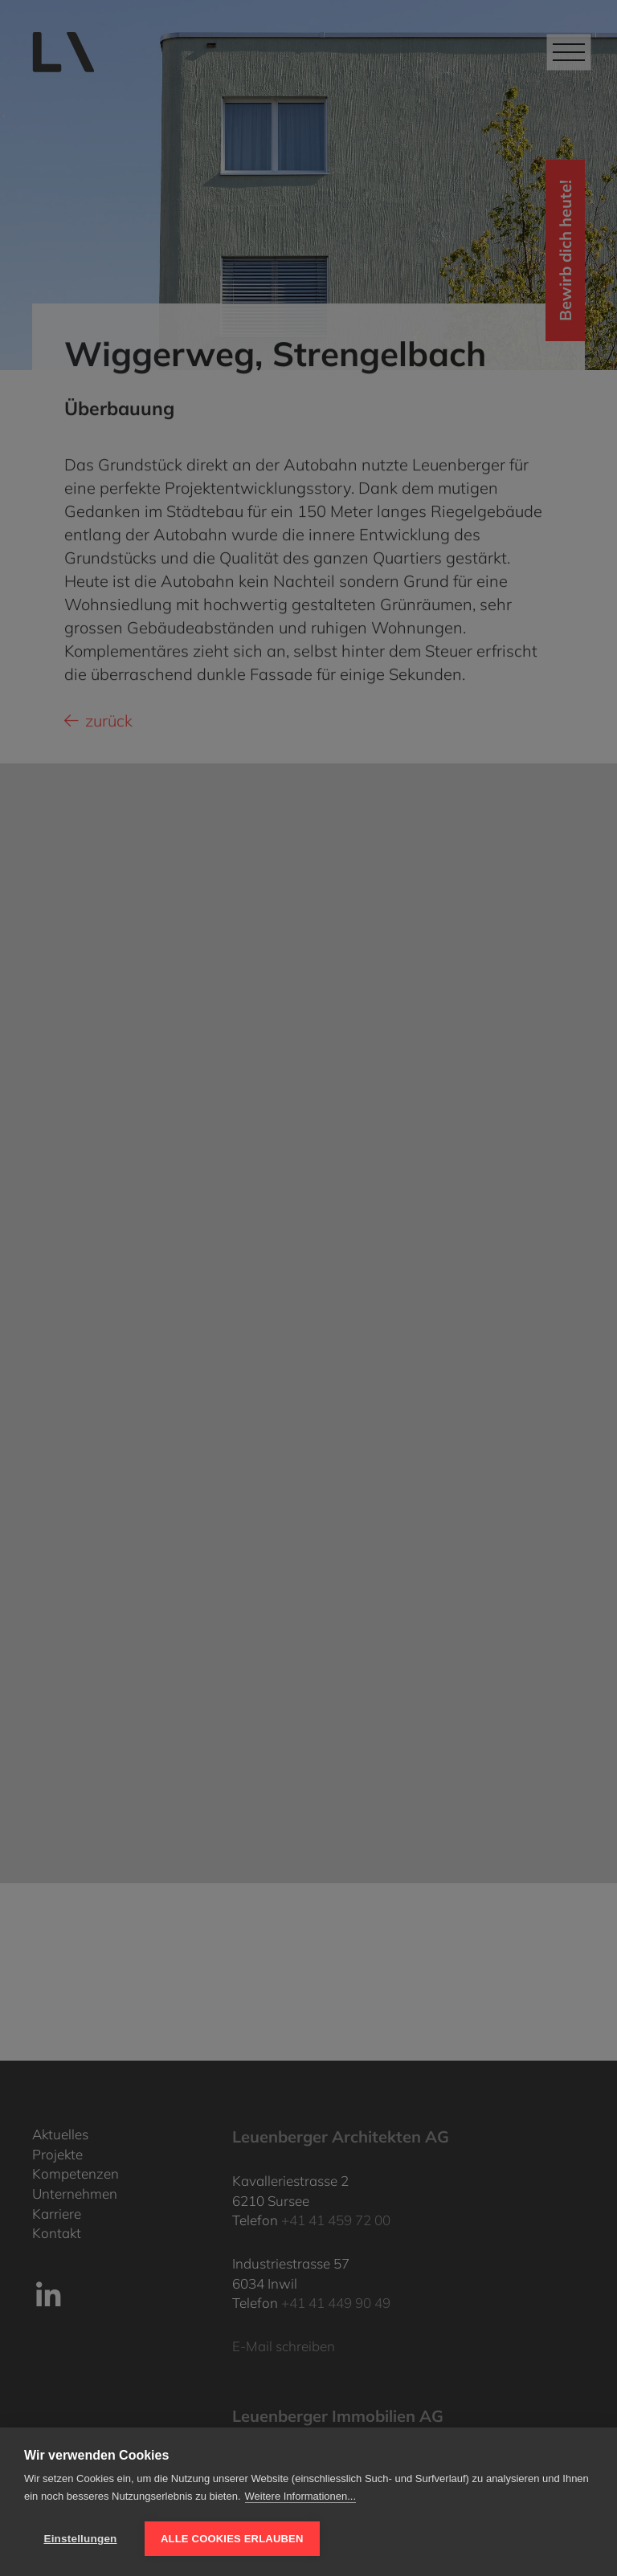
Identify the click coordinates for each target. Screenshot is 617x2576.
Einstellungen (79, 2539)
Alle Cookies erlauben (232, 2539)
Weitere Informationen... (301, 2496)
